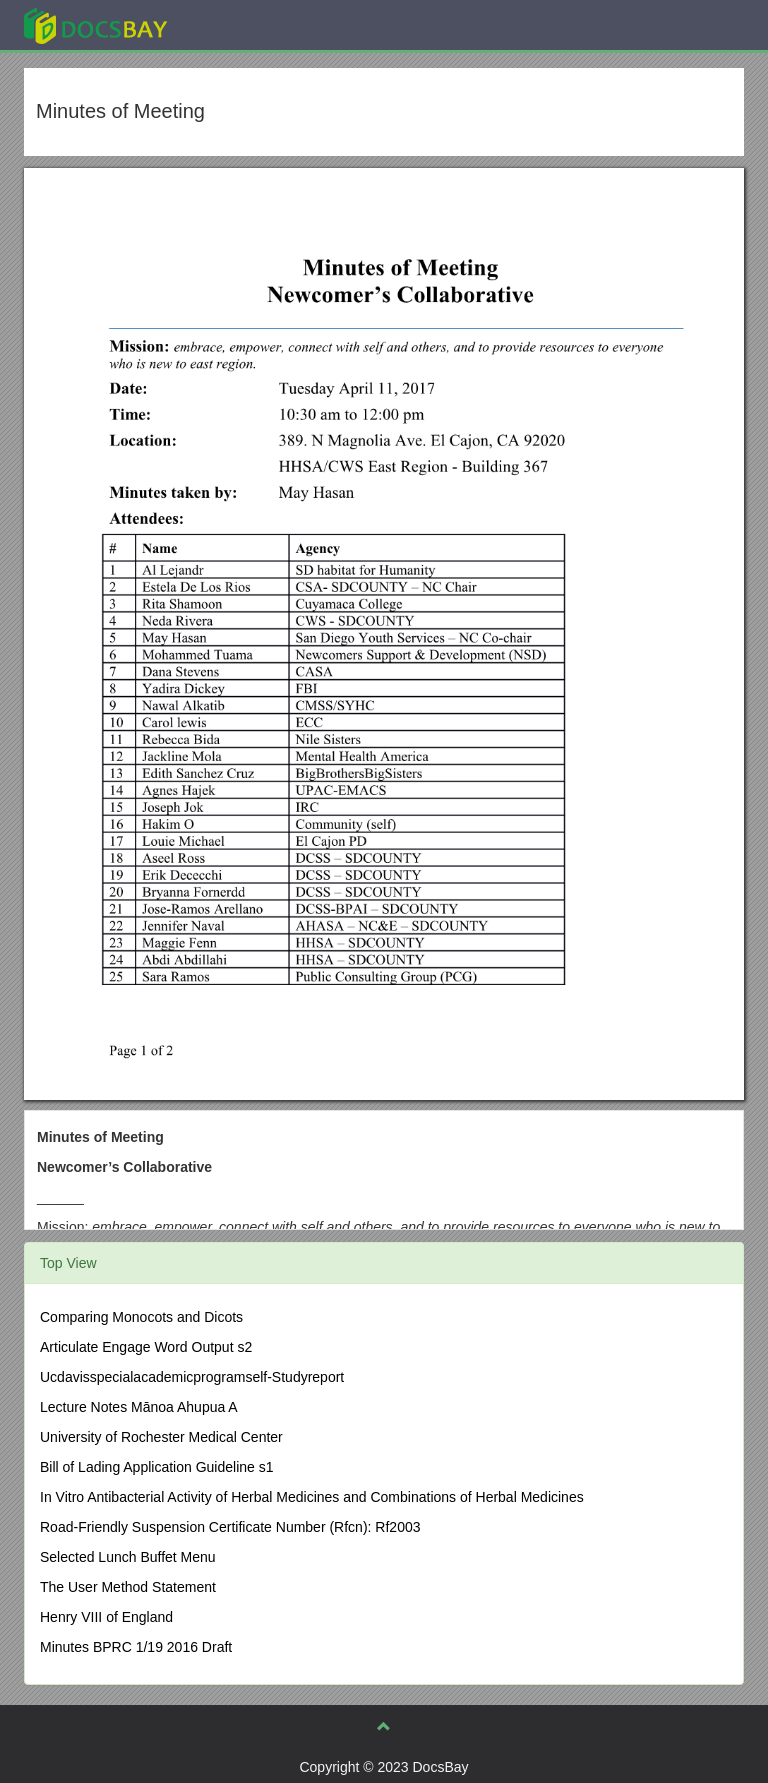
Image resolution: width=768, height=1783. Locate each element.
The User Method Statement (128, 1587)
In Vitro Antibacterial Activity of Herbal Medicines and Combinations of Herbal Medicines (312, 1497)
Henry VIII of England (106, 1617)
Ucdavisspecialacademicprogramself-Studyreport (192, 1377)
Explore (245, 24)
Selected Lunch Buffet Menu (128, 1557)
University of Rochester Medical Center (161, 1437)
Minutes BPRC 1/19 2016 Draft (136, 1647)
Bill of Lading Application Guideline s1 (157, 1467)
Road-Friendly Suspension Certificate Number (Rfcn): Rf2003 (230, 1527)
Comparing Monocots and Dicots (141, 1317)
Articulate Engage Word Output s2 (146, 1347)
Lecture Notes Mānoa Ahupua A (139, 1407)
